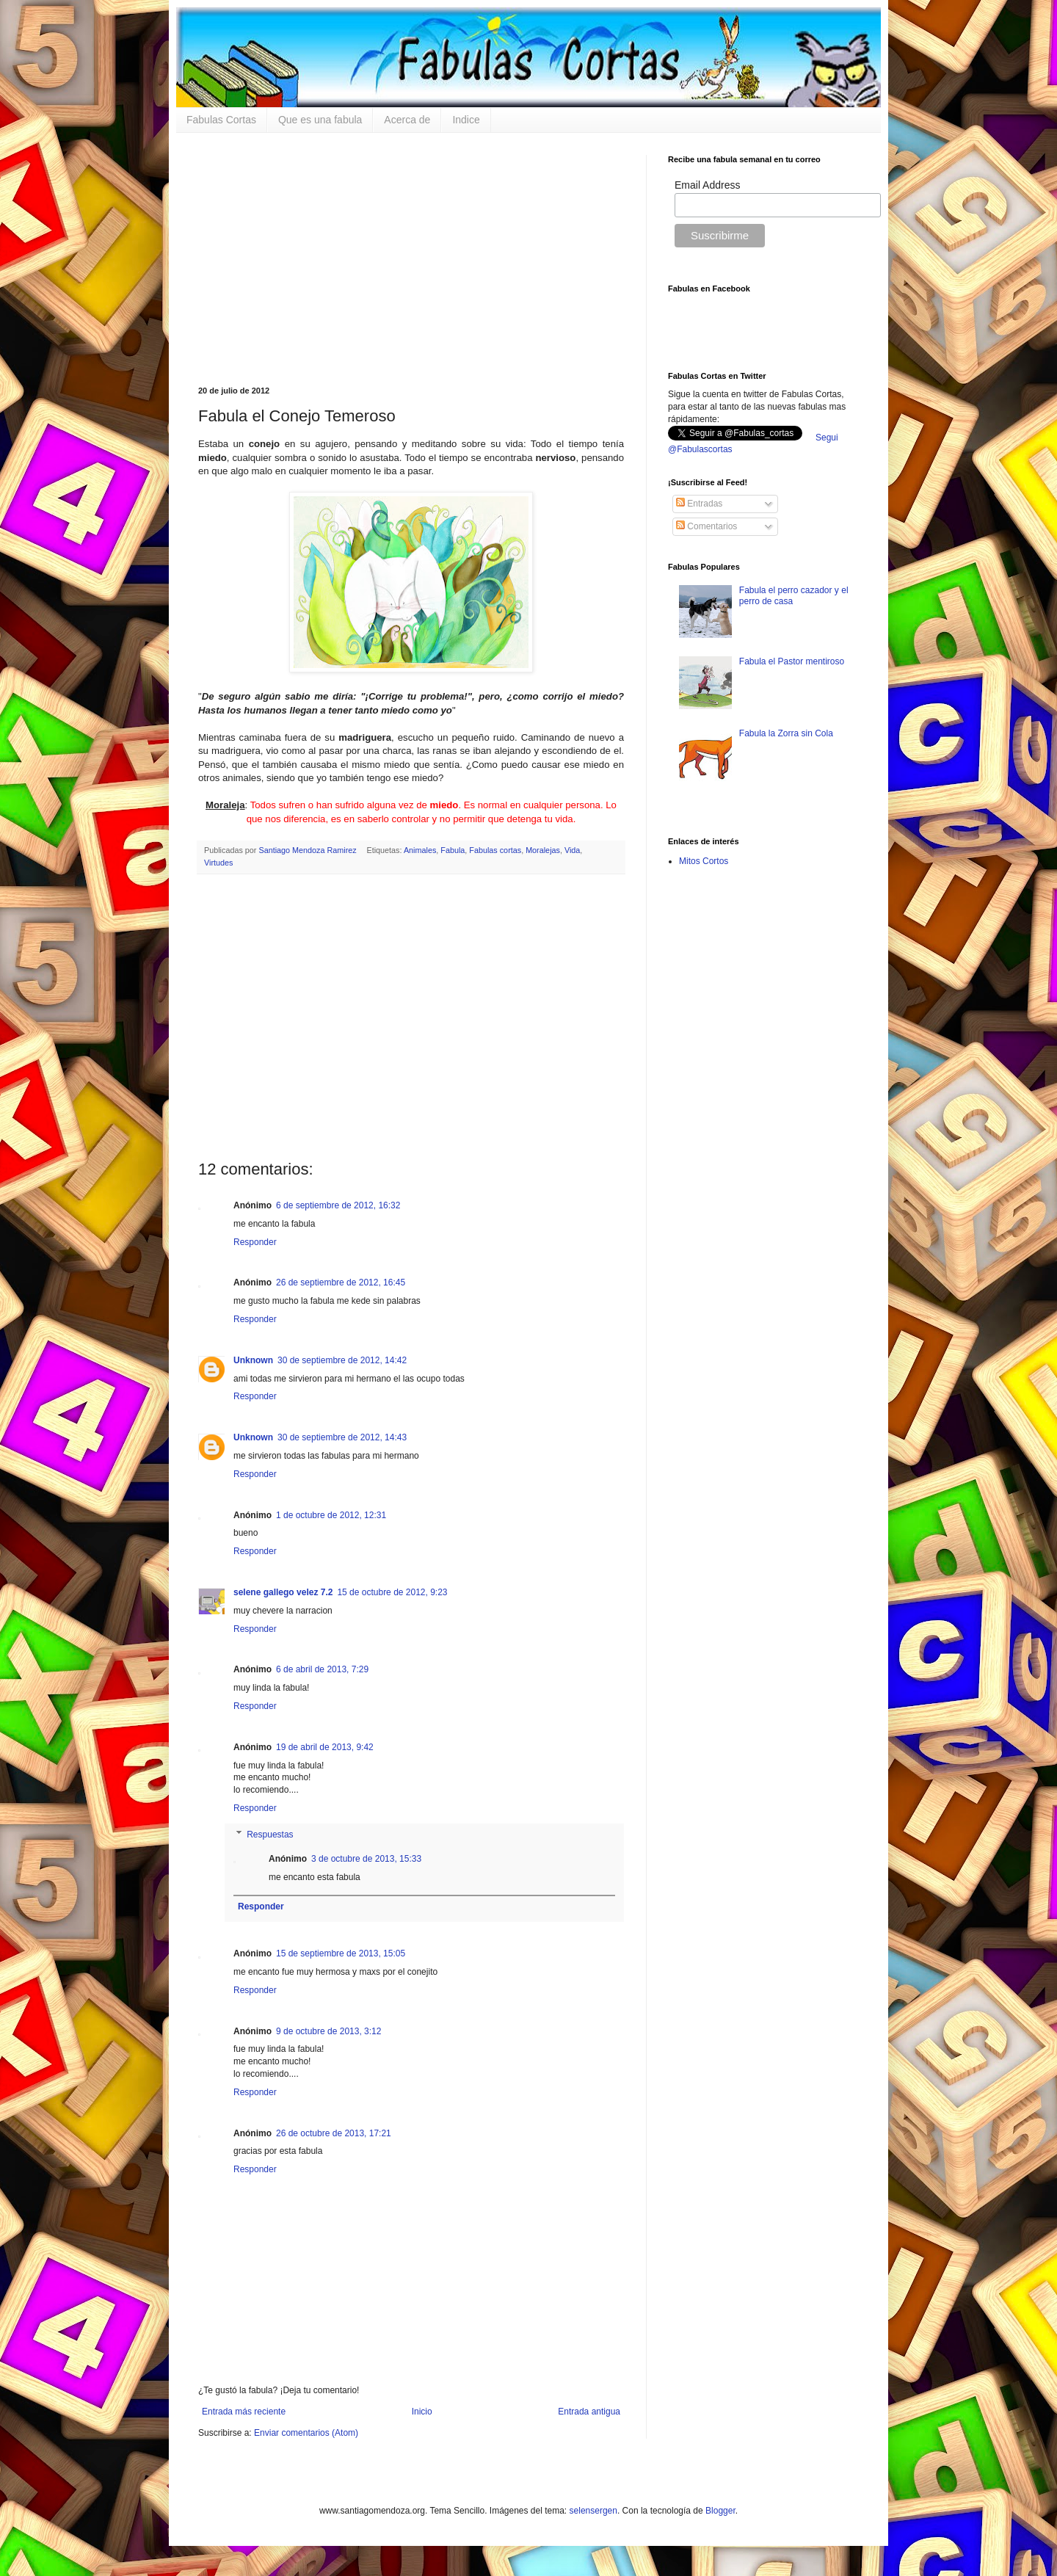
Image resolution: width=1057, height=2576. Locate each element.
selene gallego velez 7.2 (283, 1592)
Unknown (253, 1360)
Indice (465, 120)
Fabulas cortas (495, 850)
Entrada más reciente (244, 2411)
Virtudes (218, 862)
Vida (572, 850)
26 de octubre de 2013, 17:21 (333, 2133)
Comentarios (706, 526)
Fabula (452, 850)
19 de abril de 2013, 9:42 (325, 1747)
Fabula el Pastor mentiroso (791, 661)
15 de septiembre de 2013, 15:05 (340, 1953)
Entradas (699, 503)
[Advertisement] (411, 257)
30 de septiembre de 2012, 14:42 (342, 1360)
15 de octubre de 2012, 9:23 (392, 1592)
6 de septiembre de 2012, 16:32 (338, 1205)
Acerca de (407, 120)
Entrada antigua (589, 2411)
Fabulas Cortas (221, 120)
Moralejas (543, 850)
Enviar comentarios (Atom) (306, 2433)
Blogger (720, 2511)
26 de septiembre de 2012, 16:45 (340, 1282)
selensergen (593, 2511)
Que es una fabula (320, 120)
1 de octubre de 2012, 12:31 (331, 1515)
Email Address (707, 185)
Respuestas (270, 1834)
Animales (420, 850)
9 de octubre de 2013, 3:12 (328, 2031)
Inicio (422, 2411)
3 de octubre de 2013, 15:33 (366, 1859)
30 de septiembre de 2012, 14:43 (342, 1437)
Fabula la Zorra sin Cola (786, 733)
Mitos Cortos (703, 861)
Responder (255, 1242)
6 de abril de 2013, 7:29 (322, 1669)
